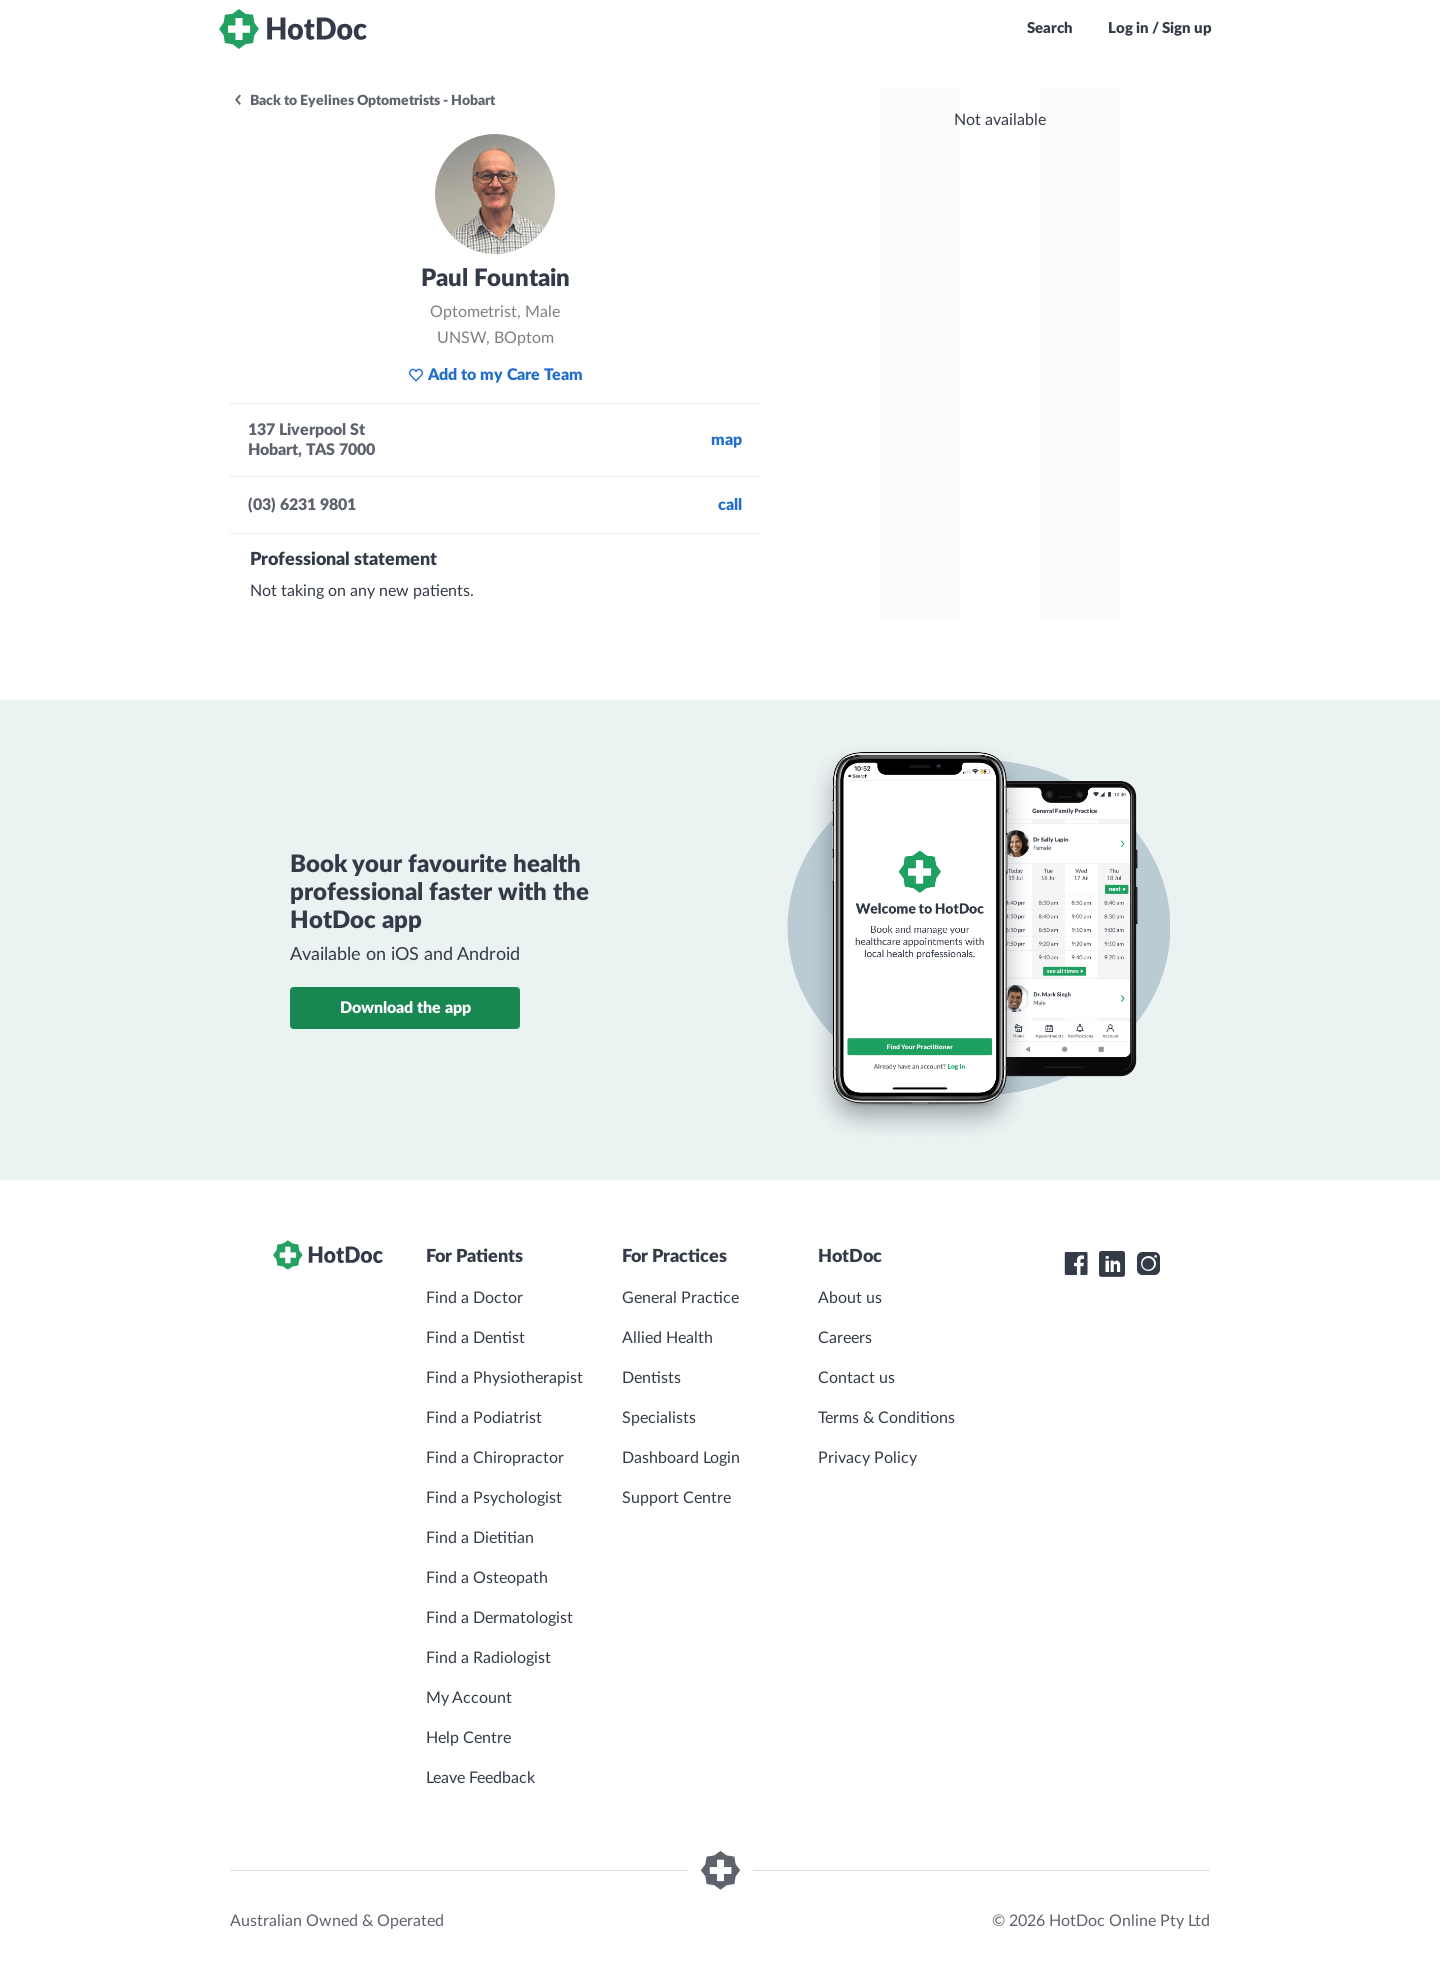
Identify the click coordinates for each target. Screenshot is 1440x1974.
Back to (363, 101)
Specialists (659, 1418)
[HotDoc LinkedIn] (1112, 1264)
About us (850, 1298)
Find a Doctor (474, 1298)
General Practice (680, 1298)
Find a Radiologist (488, 1658)
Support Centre (676, 1498)
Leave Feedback (480, 1778)
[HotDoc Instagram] (1148, 1264)
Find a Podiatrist (484, 1418)
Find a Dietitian (480, 1538)
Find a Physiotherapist (504, 1378)
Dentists (651, 1378)
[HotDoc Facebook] (1076, 1264)
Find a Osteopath (487, 1578)
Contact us (856, 1378)
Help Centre (468, 1738)
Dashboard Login (681, 1458)
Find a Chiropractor (495, 1458)
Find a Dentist (475, 1338)
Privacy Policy (867, 1458)
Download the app (405, 1008)
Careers (845, 1338)
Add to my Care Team (495, 375)
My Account (469, 1698)
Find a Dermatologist (499, 1618)
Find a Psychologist (494, 1498)
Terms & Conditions (886, 1418)
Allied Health (667, 1338)
